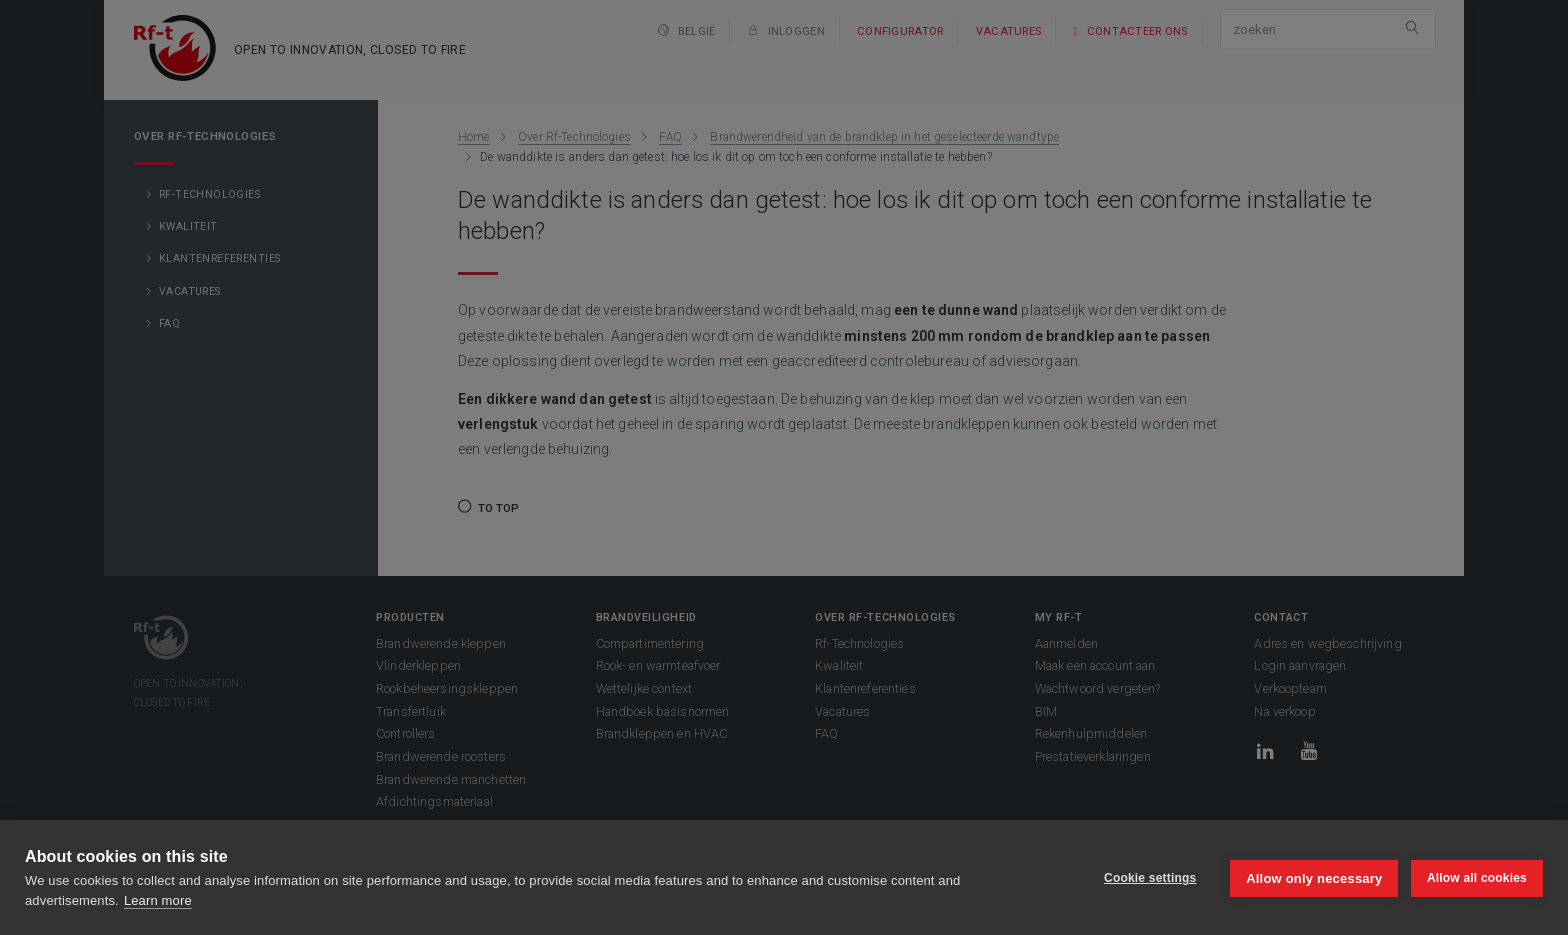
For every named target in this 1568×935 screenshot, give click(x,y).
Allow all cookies (1477, 878)
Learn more (158, 900)
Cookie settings (1148, 878)
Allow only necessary (1313, 877)
